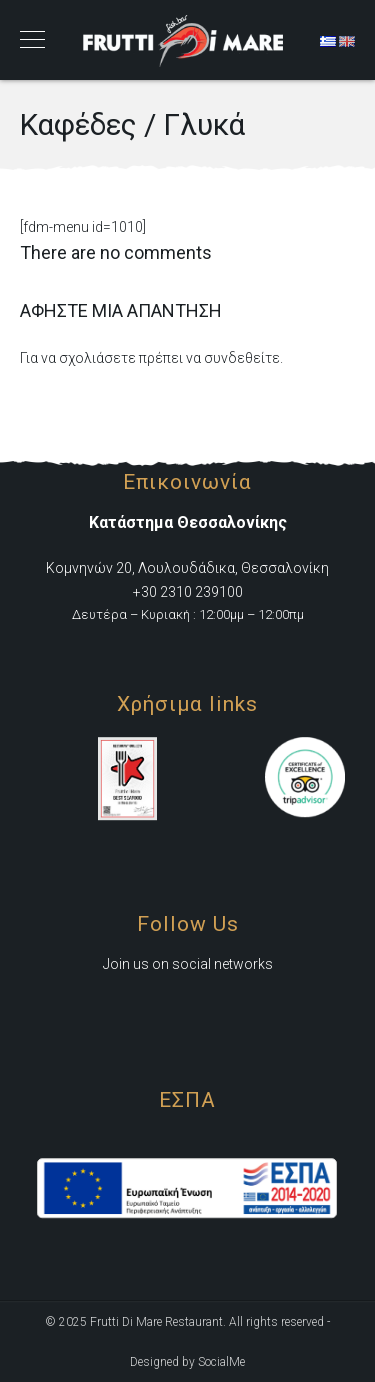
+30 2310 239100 (188, 592)
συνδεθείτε (242, 358)
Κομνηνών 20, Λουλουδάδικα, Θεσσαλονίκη (187, 568)
